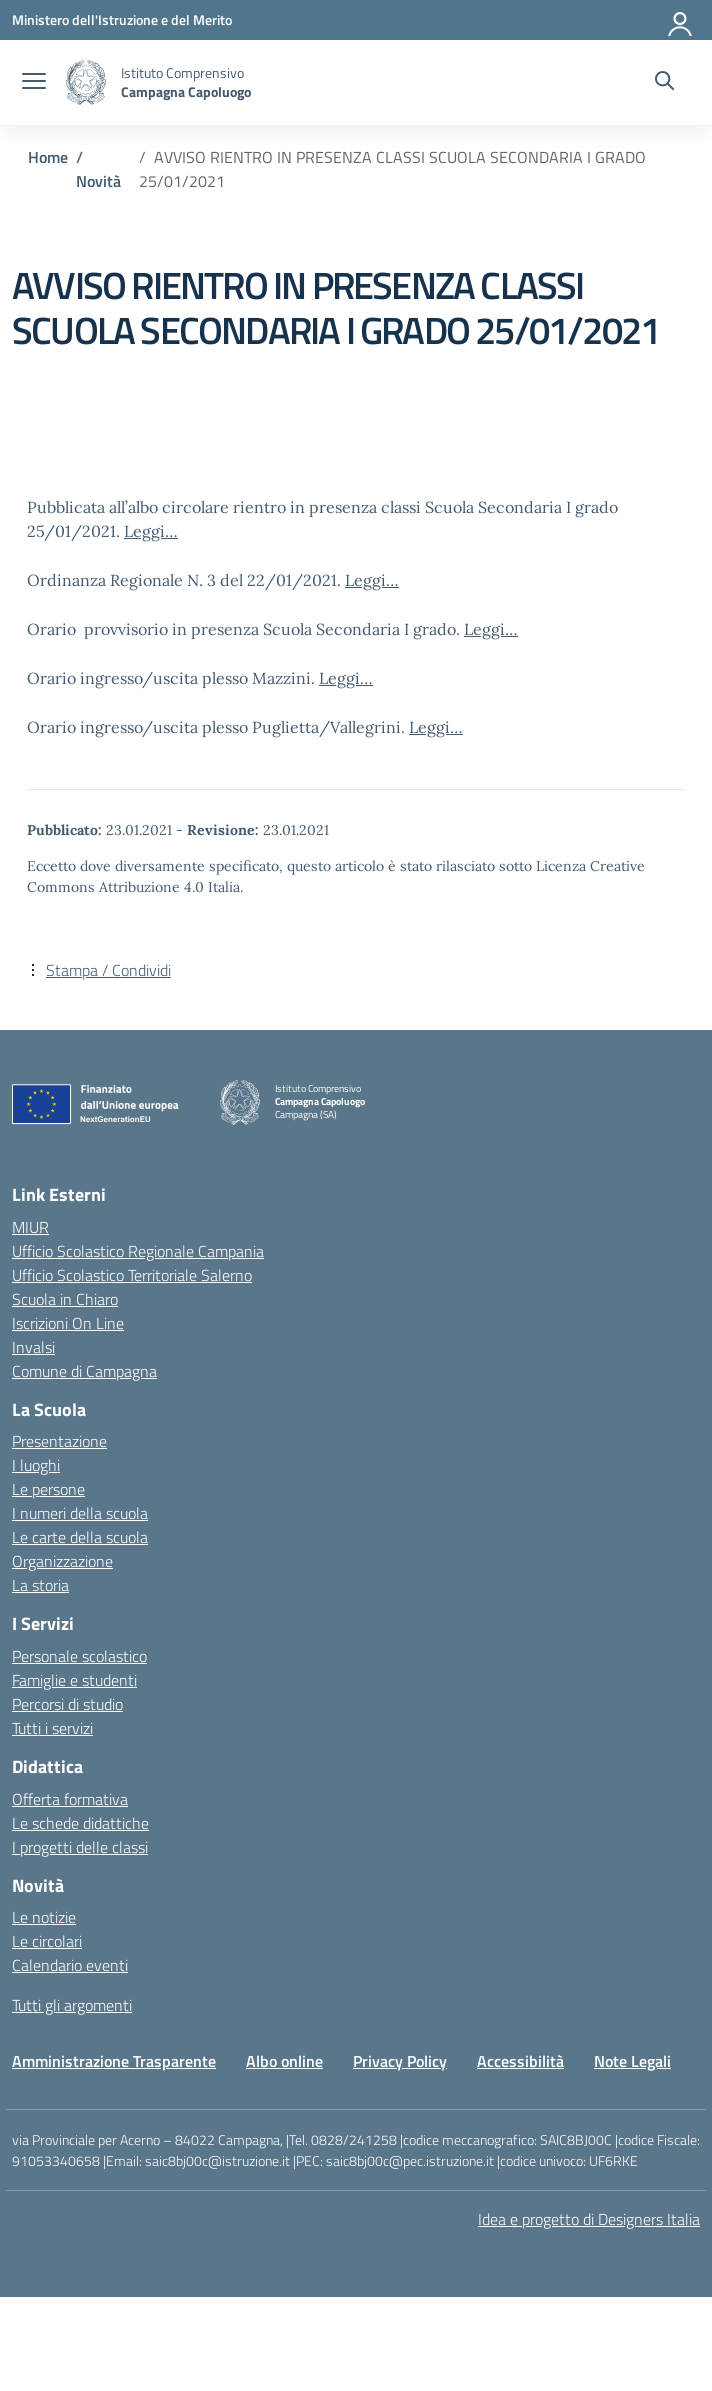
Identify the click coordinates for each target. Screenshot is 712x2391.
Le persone (48, 1489)
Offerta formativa (70, 1799)
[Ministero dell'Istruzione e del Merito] (122, 19)
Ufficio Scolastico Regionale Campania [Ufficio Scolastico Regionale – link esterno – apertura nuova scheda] (138, 1251)
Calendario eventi (70, 1965)
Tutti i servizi (52, 1728)
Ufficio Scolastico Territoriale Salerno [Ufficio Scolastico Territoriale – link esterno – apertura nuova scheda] (132, 1275)
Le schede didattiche (80, 1823)
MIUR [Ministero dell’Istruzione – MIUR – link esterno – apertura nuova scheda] (30, 1227)
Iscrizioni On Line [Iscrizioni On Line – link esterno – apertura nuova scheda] (68, 1323)
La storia (40, 1585)
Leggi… (151, 531)
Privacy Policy (400, 2061)
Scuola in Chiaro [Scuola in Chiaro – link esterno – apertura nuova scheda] (65, 1299)
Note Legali (632, 2061)
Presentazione (59, 1441)
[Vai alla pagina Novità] (98, 181)
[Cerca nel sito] (664, 83)
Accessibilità (520, 2061)
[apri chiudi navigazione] (34, 83)
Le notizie (44, 1917)
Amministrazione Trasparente (114, 2061)
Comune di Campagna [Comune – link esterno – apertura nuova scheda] (84, 1371)
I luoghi (36, 1465)
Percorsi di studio (67, 1704)
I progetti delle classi (80, 1847)
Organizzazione (62, 1561)
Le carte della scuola (80, 1537)
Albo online (284, 2061)
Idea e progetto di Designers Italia (589, 2219)
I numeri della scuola (80, 1513)
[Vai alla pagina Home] (48, 157)
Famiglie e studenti (74, 1680)
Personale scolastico (79, 1656)
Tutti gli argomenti (72, 2005)
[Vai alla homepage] (86, 82)
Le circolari (47, 1941)
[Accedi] (681, 20)
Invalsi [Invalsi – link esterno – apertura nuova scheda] (33, 1347)
